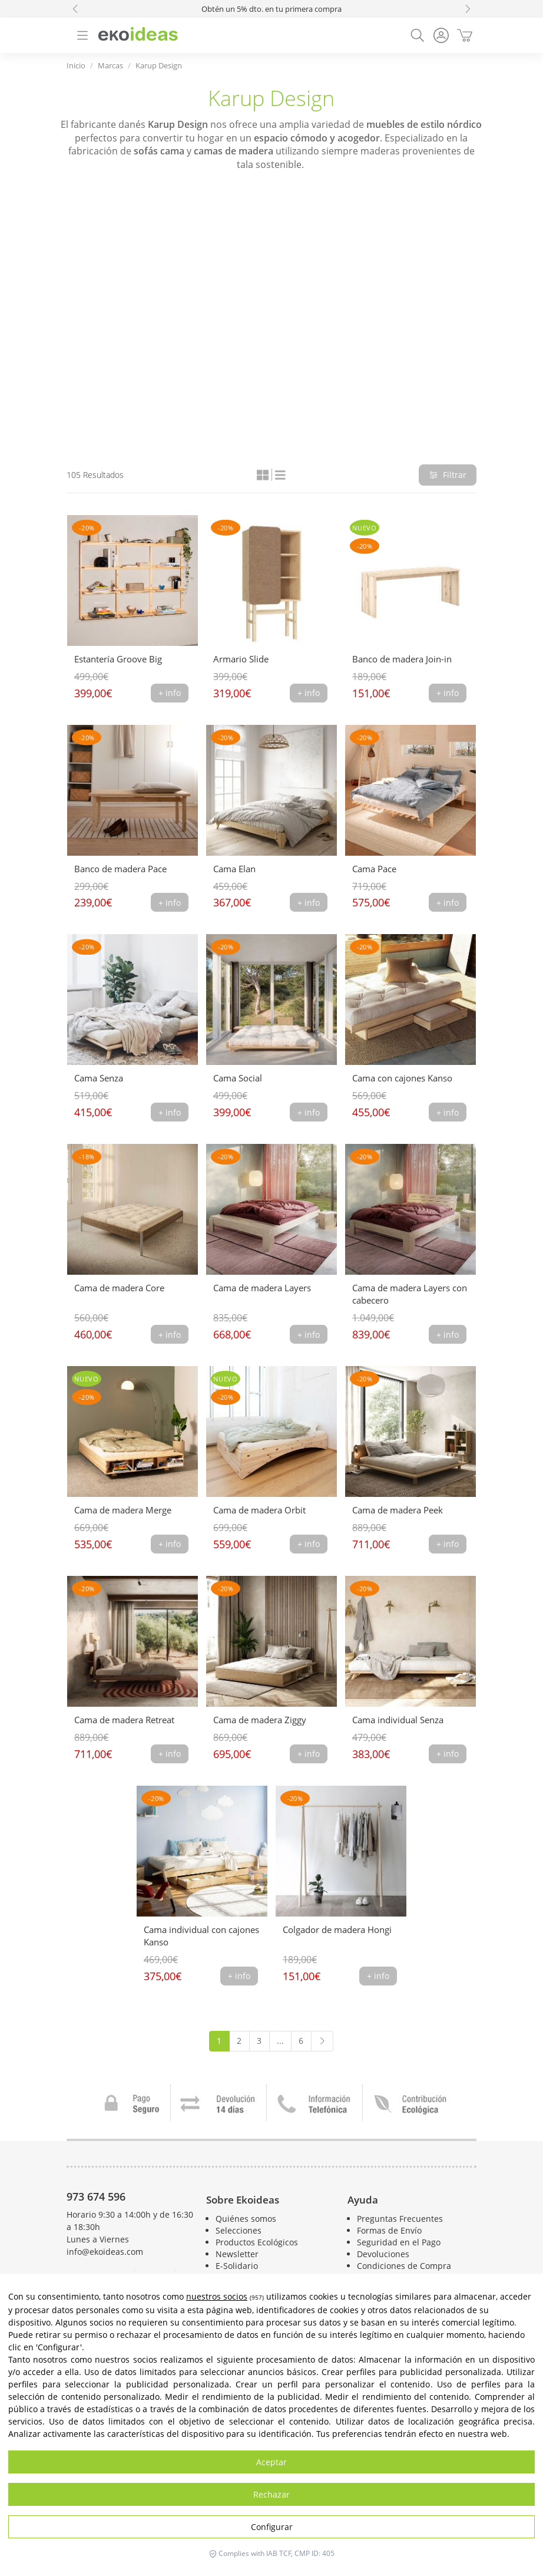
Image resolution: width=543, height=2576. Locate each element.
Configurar (272, 2526)
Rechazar (271, 2494)
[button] (75, 9)
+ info (169, 692)
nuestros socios (216, 2296)
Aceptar (271, 2462)
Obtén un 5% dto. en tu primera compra (271, 9)
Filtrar (447, 474)
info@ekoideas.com (105, 2251)
